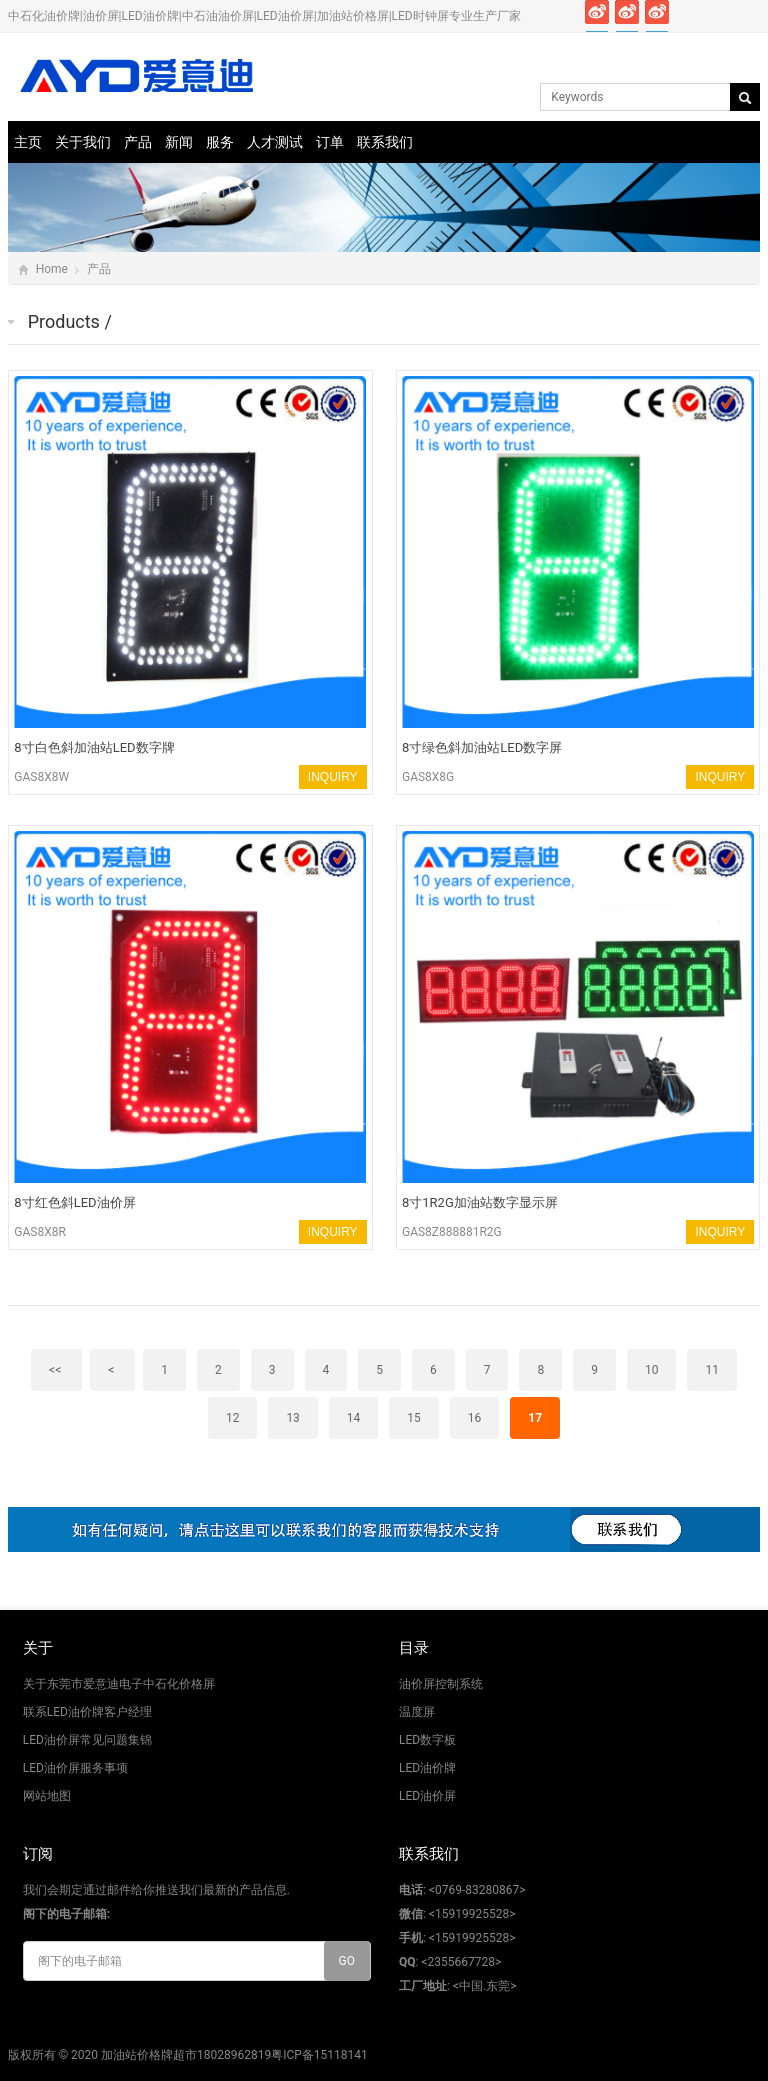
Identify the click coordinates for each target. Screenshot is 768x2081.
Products (64, 321)
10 (652, 1370)
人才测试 (275, 142)
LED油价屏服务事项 (75, 1768)
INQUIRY (333, 777)
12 (233, 1418)
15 (414, 1418)
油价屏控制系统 (441, 1684)
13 (293, 1418)
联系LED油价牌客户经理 (87, 1712)
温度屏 (417, 1712)
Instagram (687, 16)
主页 (28, 142)
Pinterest (717, 16)
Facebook (597, 16)
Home (52, 269)
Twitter (627, 16)
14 (354, 1418)
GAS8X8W (41, 777)
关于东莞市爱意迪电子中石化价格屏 (119, 1684)
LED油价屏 (427, 1796)
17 (535, 1418)
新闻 (179, 142)
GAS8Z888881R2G (452, 1232)
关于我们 (83, 142)
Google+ (657, 16)
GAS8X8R (40, 1232)
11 (712, 1370)
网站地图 (47, 1796)
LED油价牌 (427, 1768)
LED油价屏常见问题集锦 (87, 1740)
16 (475, 1418)
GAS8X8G (428, 777)
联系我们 (385, 142)
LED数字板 (427, 1740)
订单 (330, 142)
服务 (220, 142)
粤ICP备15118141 (319, 2055)
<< (56, 1370)
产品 (138, 142)
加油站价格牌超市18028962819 (186, 2055)
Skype (747, 16)
